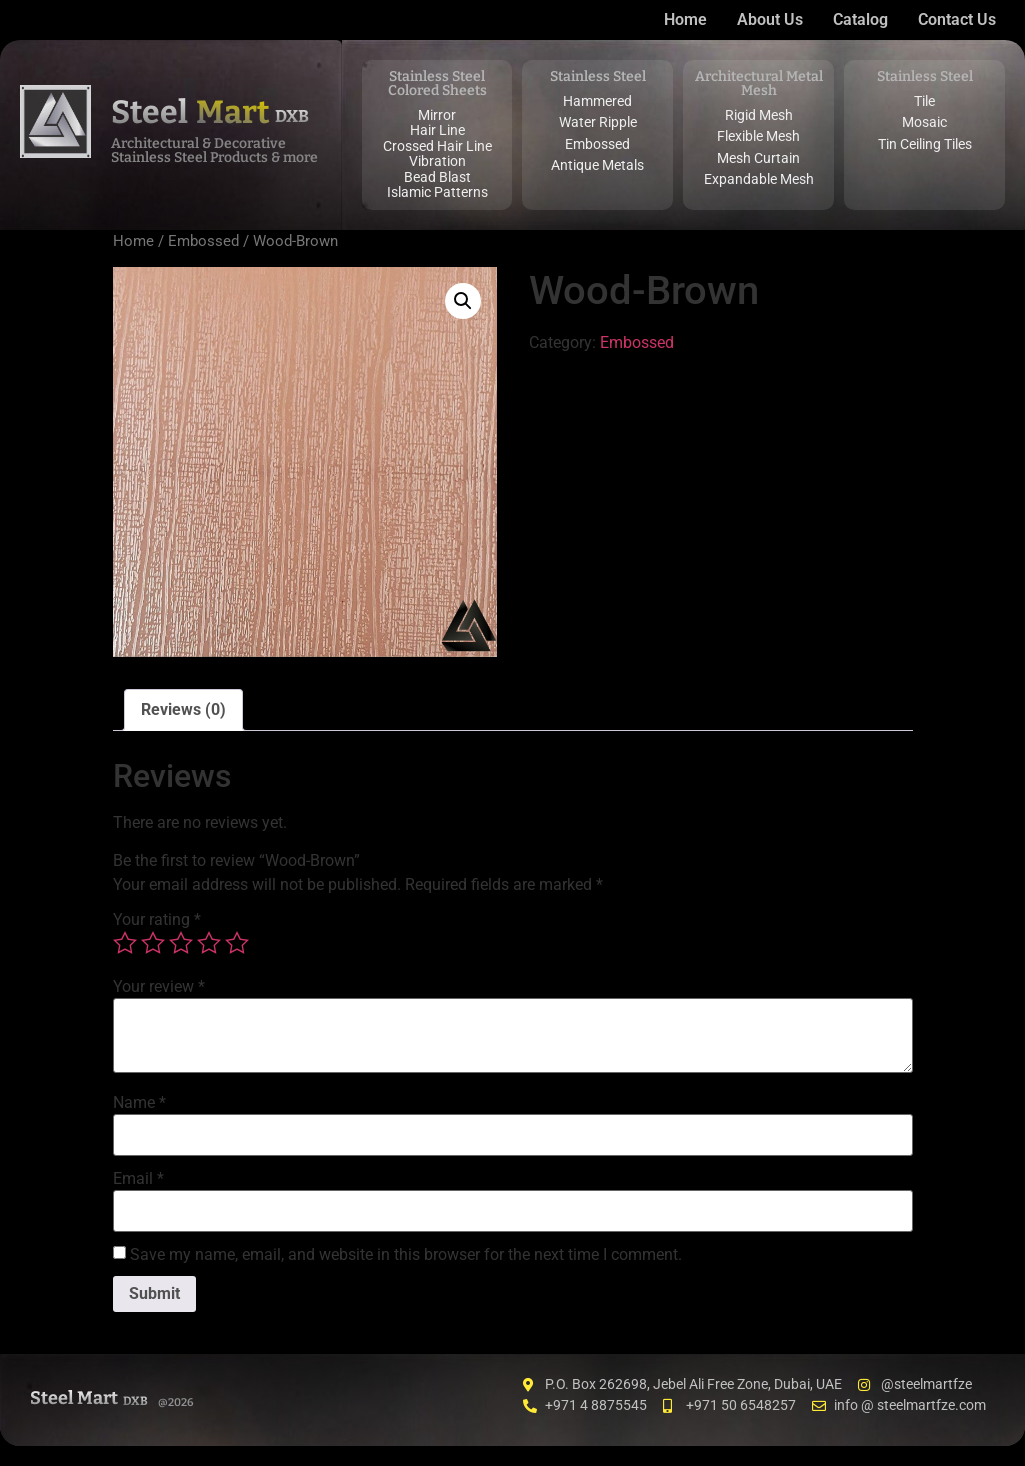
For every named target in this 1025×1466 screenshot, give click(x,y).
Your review (159, 987)
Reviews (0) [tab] (183, 709)
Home (133, 241)
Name (139, 1103)
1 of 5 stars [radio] (125, 943)
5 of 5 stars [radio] (237, 943)
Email (138, 1179)
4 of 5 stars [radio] (209, 943)
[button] (463, 301)
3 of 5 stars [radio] (181, 943)
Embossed (203, 241)
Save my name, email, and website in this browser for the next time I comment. (406, 1255)
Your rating (157, 920)
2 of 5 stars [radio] (153, 943)
